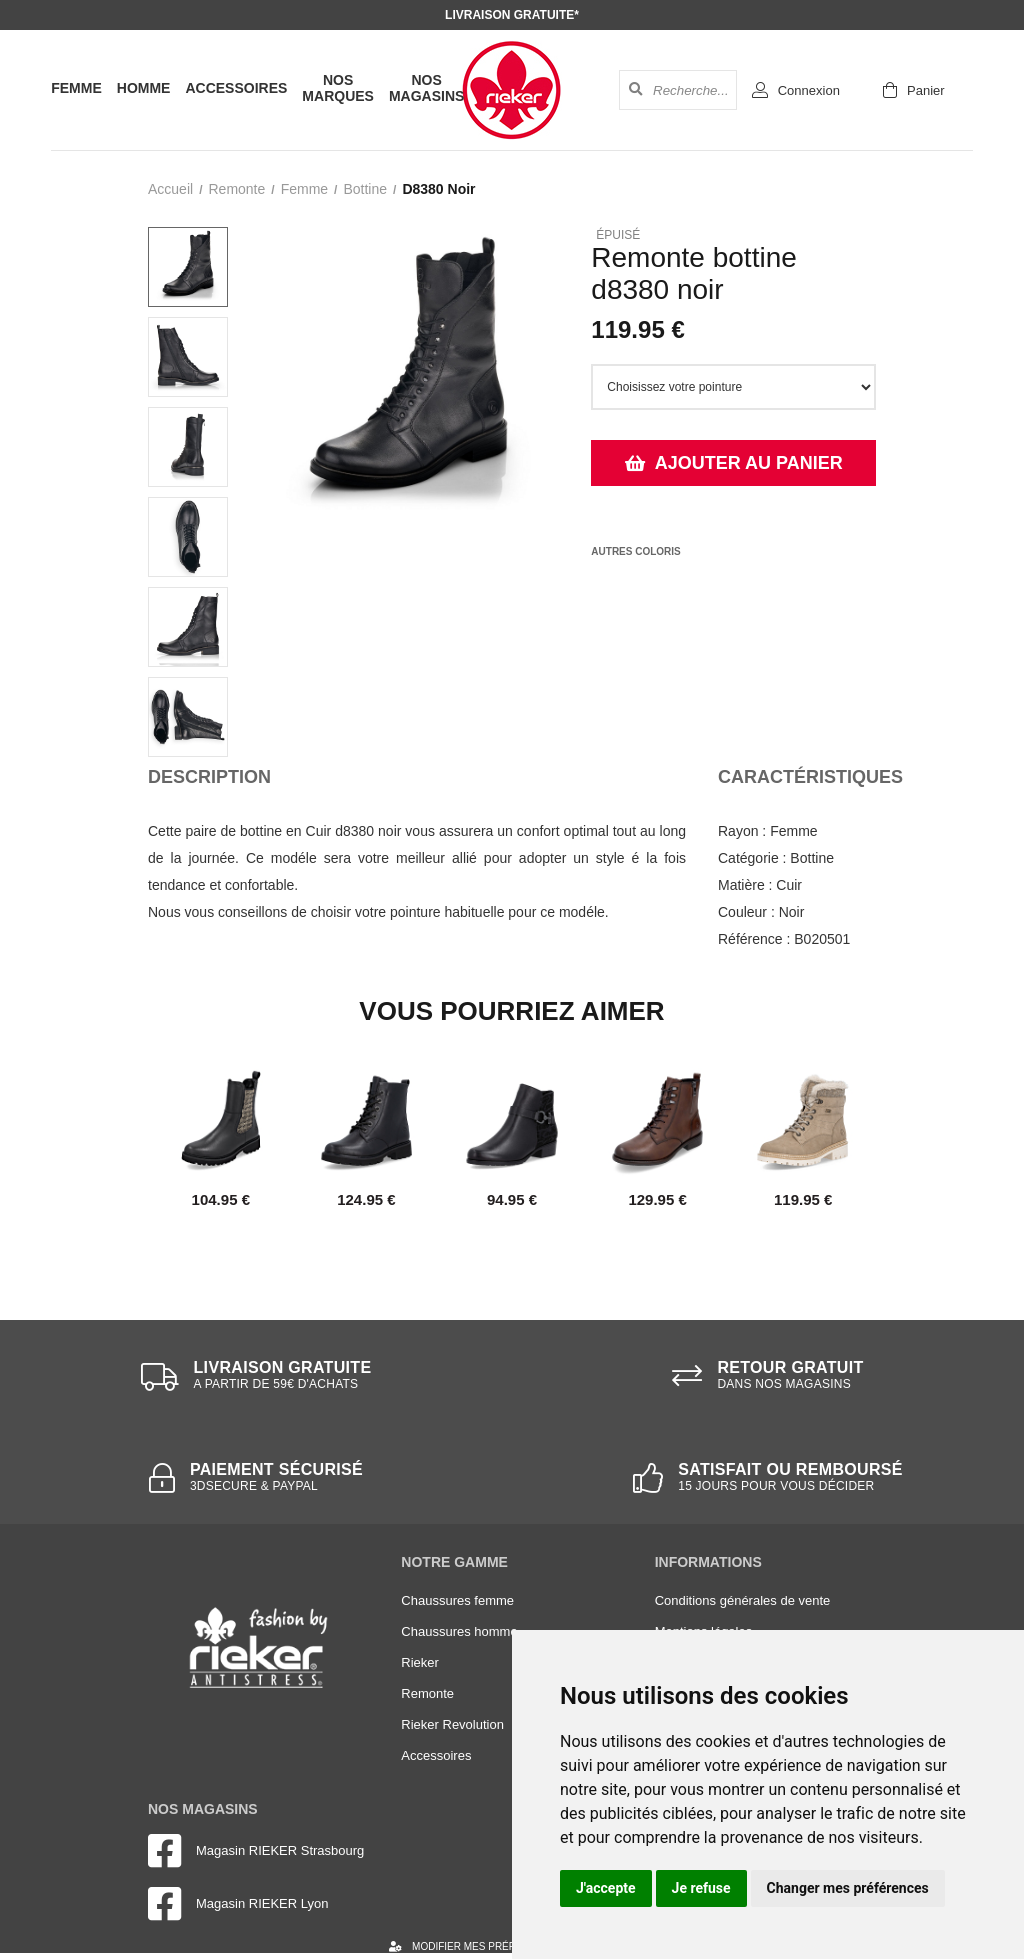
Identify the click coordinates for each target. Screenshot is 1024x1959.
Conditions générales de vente (743, 1600)
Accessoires (236, 88)
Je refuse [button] (701, 1888)
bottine (365, 189)
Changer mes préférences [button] (848, 1888)
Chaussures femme (457, 1600)
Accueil (170, 189)
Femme (76, 88)
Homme (144, 88)
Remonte (236, 189)
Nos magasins (426, 88)
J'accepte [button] (606, 1888)
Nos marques (338, 88)
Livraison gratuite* (512, 15)
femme (304, 189)
